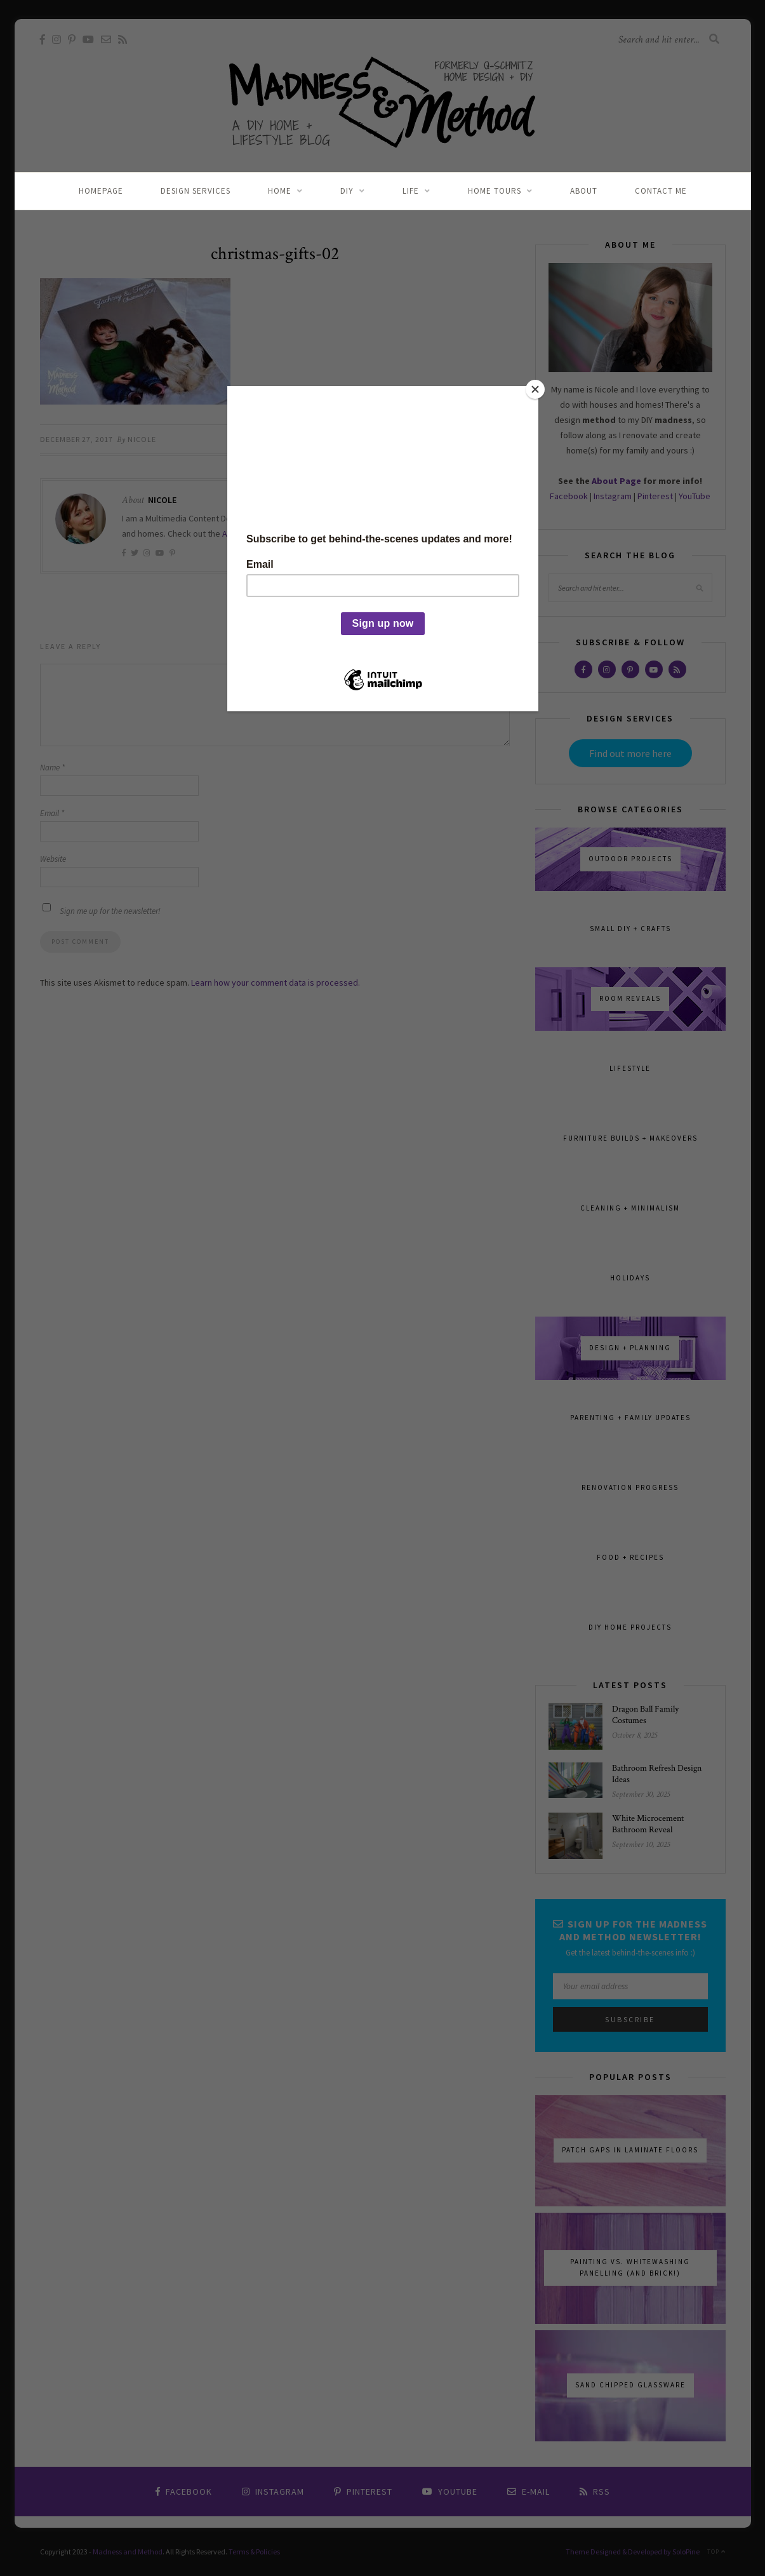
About (583, 190)
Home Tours (494, 190)
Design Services (195, 190)
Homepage (101, 190)
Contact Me (661, 190)
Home (279, 190)
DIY (347, 190)
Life (410, 190)
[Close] (535, 389)
